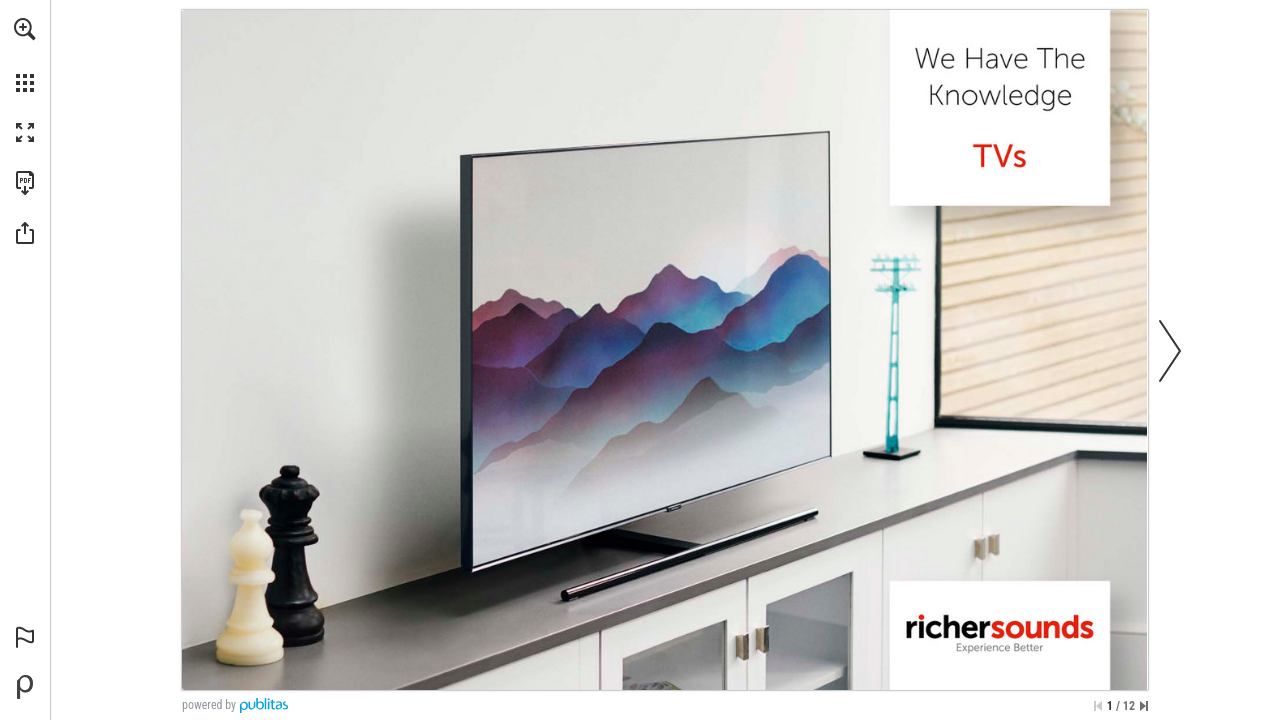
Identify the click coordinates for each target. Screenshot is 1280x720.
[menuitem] (25, 55)
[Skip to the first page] (1098, 706)
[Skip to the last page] (1144, 706)
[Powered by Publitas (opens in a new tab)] (25, 687)
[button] (25, 29)
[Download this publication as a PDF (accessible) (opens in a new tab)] (25, 183)
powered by (209, 705)
